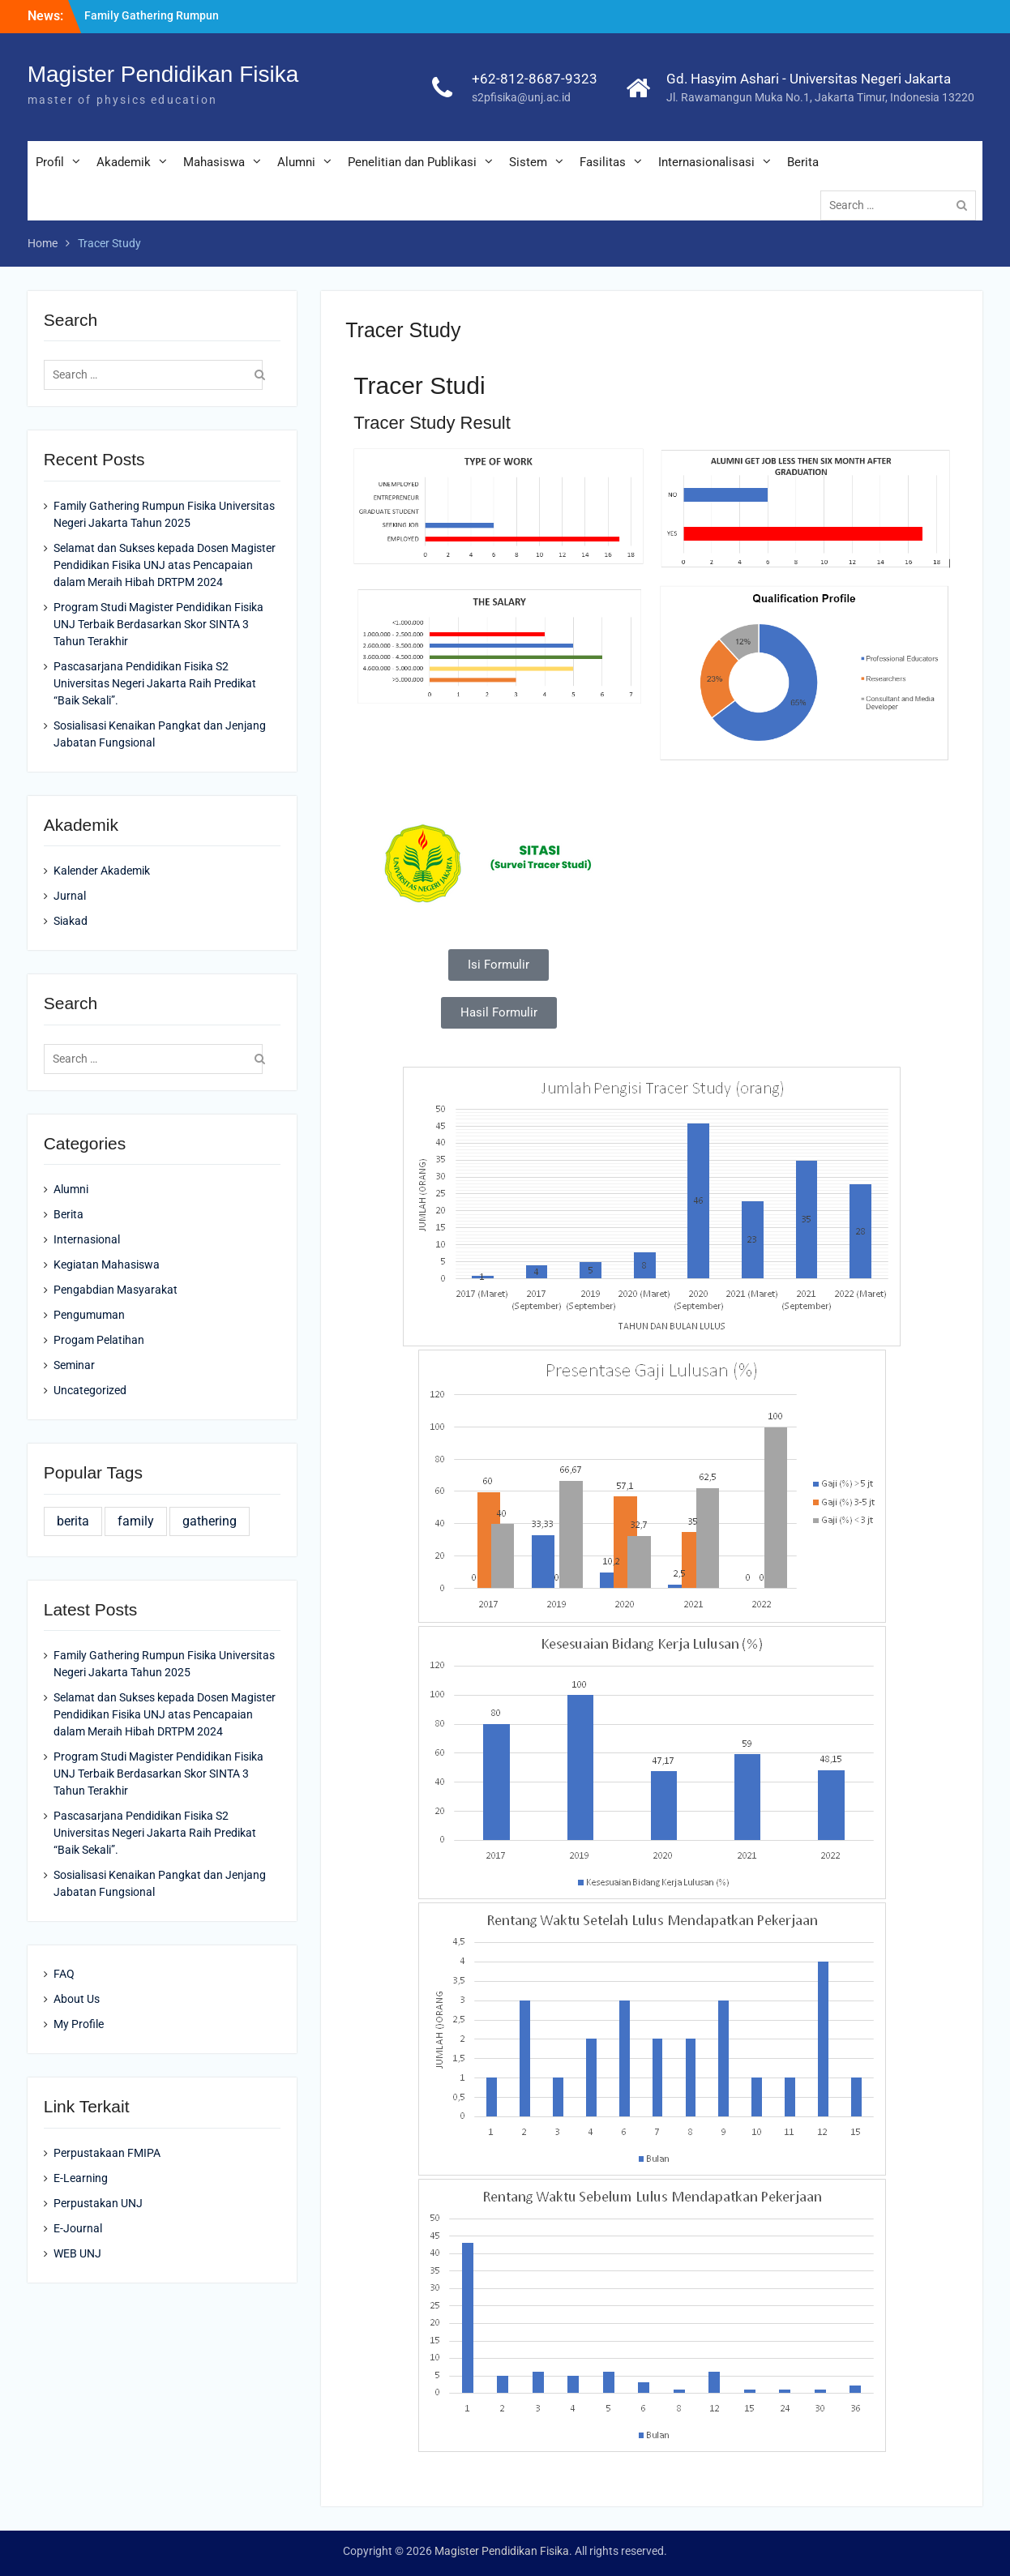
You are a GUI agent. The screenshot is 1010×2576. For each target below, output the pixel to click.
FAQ (64, 1973)
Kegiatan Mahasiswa (106, 1264)
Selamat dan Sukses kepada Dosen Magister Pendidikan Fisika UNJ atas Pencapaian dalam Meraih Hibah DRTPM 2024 (164, 564)
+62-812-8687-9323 (534, 79)
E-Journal (77, 2228)
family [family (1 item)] (136, 1521)
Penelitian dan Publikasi (412, 162)
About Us (76, 1998)
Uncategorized (89, 1390)
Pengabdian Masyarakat (115, 1289)
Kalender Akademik (101, 870)
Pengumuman (89, 1314)
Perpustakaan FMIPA (106, 2152)
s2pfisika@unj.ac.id (521, 97)
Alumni (296, 162)
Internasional (86, 1239)
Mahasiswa (214, 162)
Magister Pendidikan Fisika (163, 74)
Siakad (70, 920)
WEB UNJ (77, 2253)
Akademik (123, 162)
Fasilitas (603, 162)
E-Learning (80, 2178)
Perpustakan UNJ (98, 2203)
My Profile (78, 2024)
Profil (50, 162)
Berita (803, 162)
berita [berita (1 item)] (73, 1521)
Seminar (74, 1365)
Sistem (528, 162)
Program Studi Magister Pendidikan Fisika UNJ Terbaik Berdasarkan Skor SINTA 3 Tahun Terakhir (158, 624)
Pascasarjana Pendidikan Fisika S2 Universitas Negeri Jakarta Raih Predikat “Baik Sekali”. (154, 683)
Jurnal (69, 895)
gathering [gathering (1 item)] (209, 1521)
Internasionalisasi (706, 162)
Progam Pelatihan (98, 1339)
